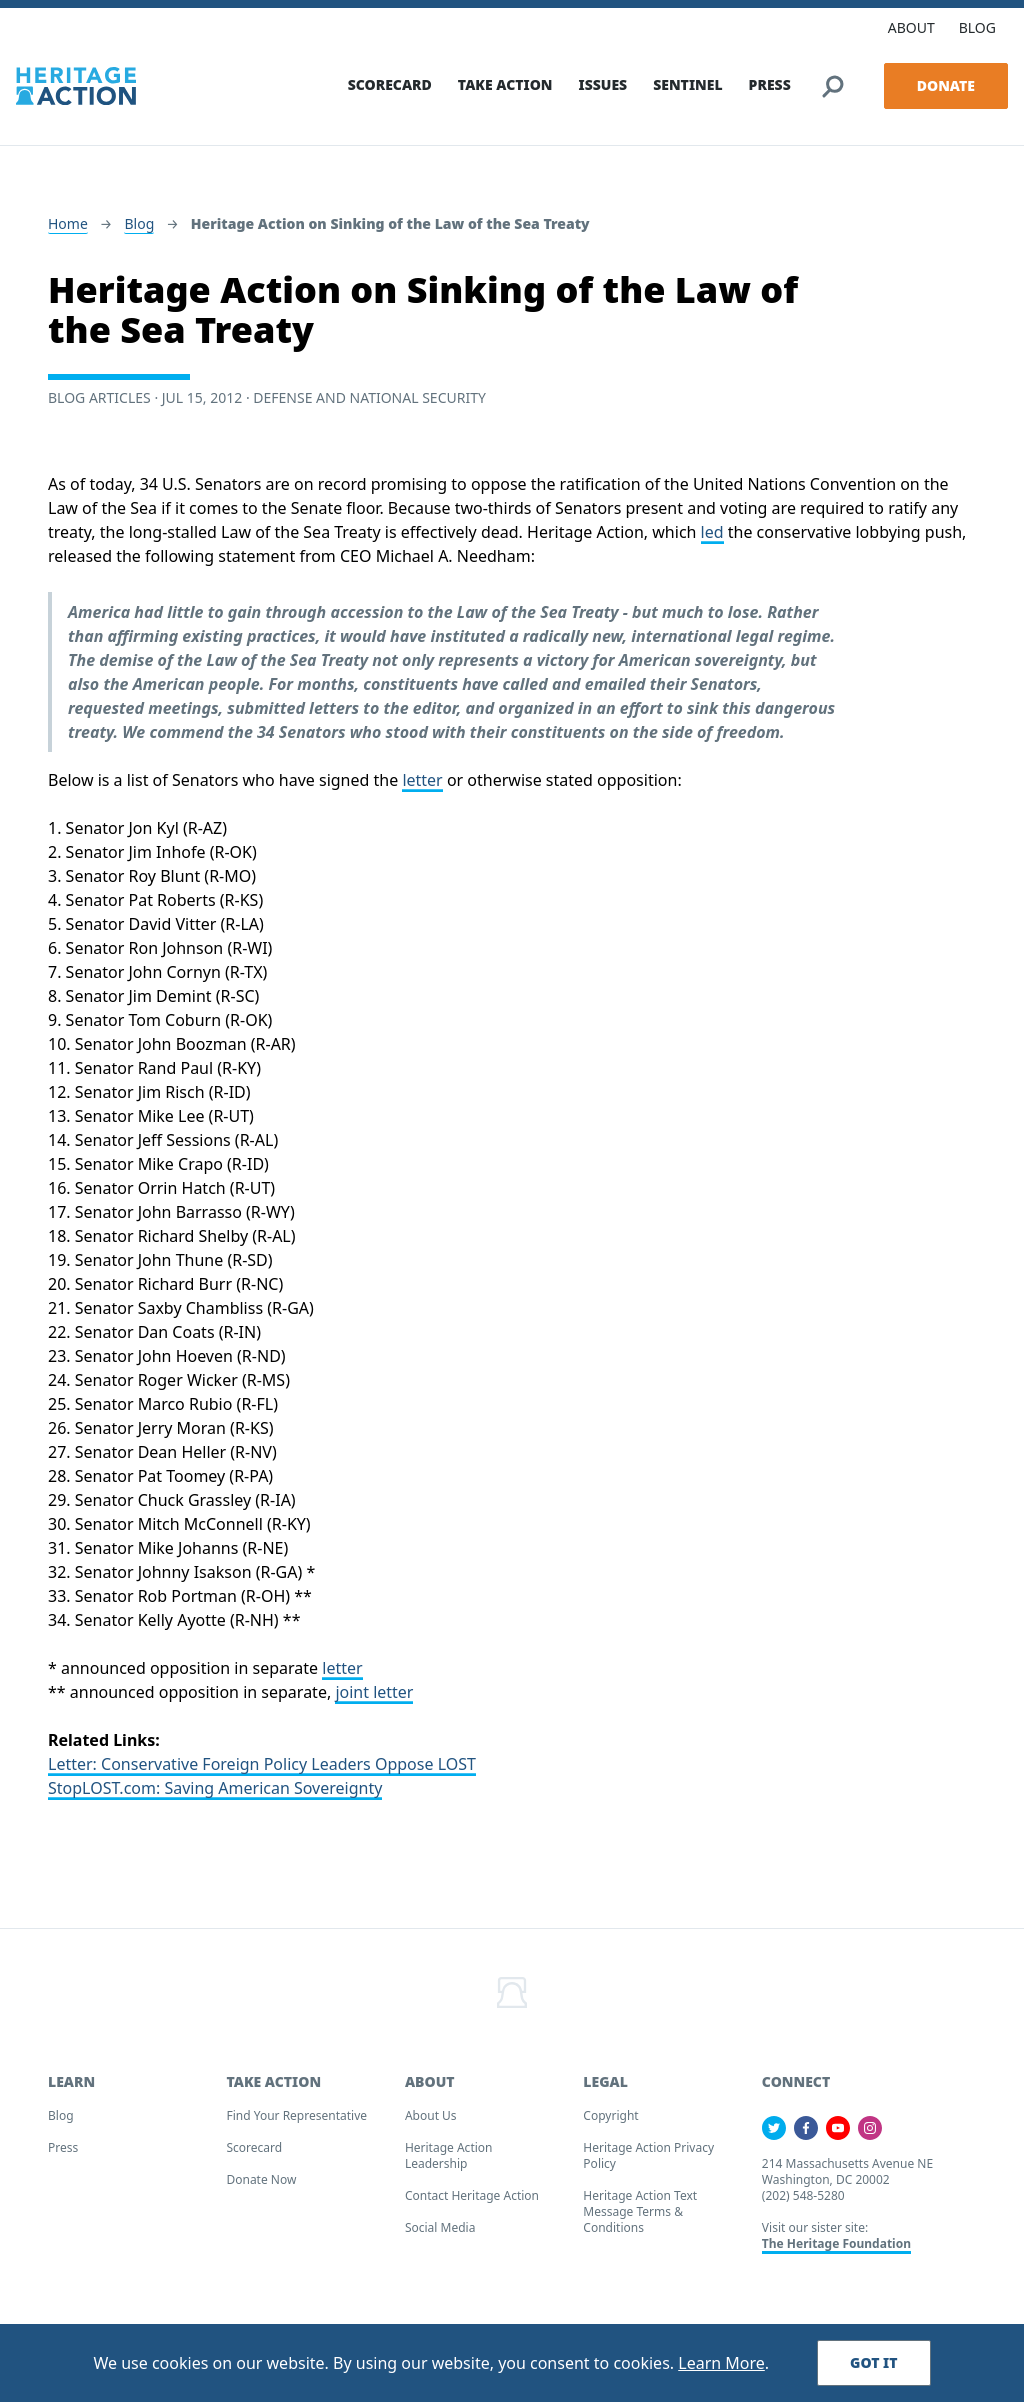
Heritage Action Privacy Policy (648, 2157)
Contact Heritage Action (472, 2197)
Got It (873, 2362)
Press (63, 2149)
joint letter (374, 1694)
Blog (139, 225)
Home (68, 225)
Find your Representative (296, 2117)
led (712, 534)
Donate (946, 83)
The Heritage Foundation (836, 2245)
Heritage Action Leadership (449, 2157)
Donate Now (261, 2181)
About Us (431, 2117)
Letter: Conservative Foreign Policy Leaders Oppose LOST (262, 1766)
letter (422, 782)
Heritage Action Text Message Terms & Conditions (640, 2213)
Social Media (440, 2229)
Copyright (610, 2117)
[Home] (76, 84)
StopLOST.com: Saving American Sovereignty (215, 1790)
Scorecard (254, 2149)
